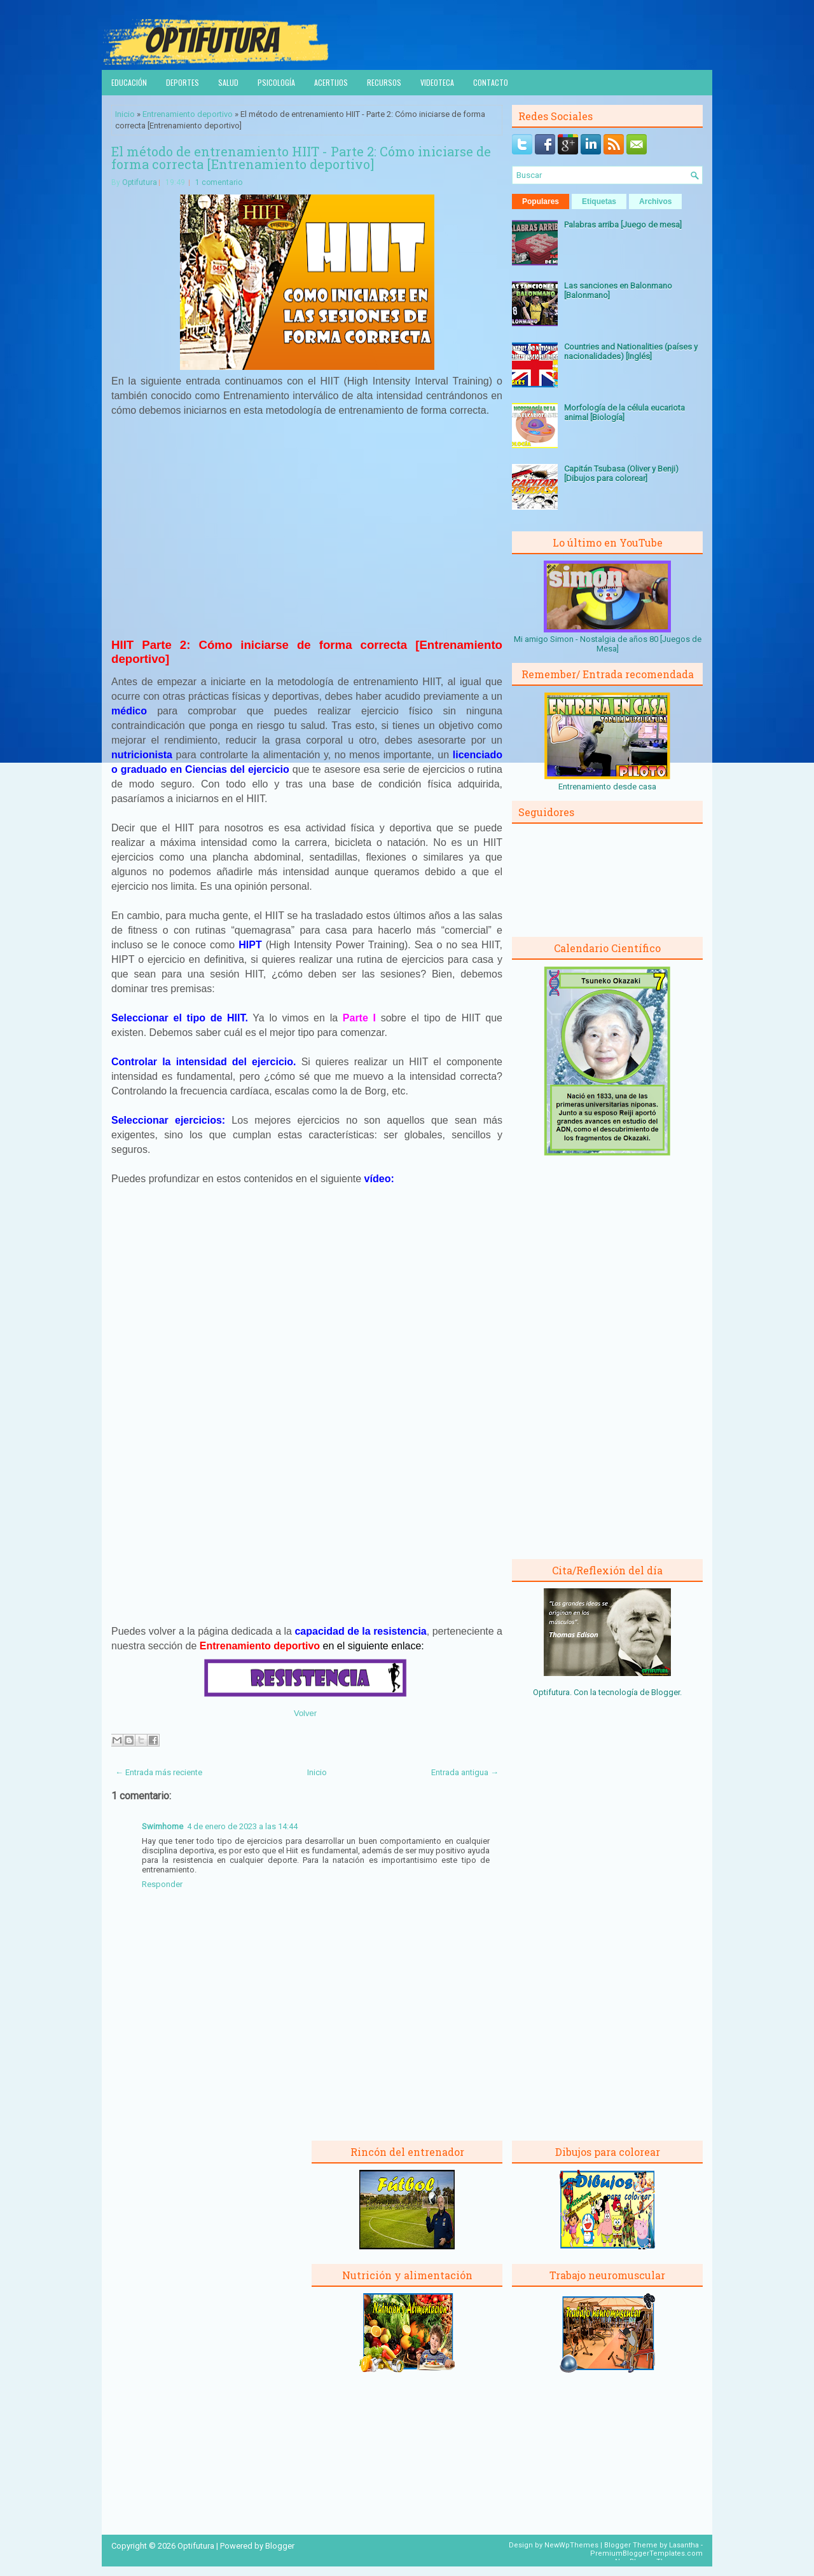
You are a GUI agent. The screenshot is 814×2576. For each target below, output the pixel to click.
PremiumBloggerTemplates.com (646, 2553)
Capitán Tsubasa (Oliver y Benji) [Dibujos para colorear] (621, 473)
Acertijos (331, 82)
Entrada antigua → (465, 1772)
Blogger (665, 1692)
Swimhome (162, 1826)
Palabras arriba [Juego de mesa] (623, 224)
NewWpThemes (571, 2545)
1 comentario (218, 182)
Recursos (384, 82)
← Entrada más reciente (158, 1772)
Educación (129, 82)
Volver (305, 1713)
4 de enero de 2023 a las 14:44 (242, 1826)
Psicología (276, 82)
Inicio (125, 114)
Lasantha (684, 2545)
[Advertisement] (307, 535)
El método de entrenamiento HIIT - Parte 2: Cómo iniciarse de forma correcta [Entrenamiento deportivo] (301, 157)
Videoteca (437, 82)
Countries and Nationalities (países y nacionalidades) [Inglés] (631, 351)
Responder (162, 1884)
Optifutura (139, 182)
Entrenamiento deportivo (187, 114)
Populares (540, 201)
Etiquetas (599, 201)
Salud (228, 82)
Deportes (182, 82)
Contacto (490, 82)
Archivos (655, 201)
